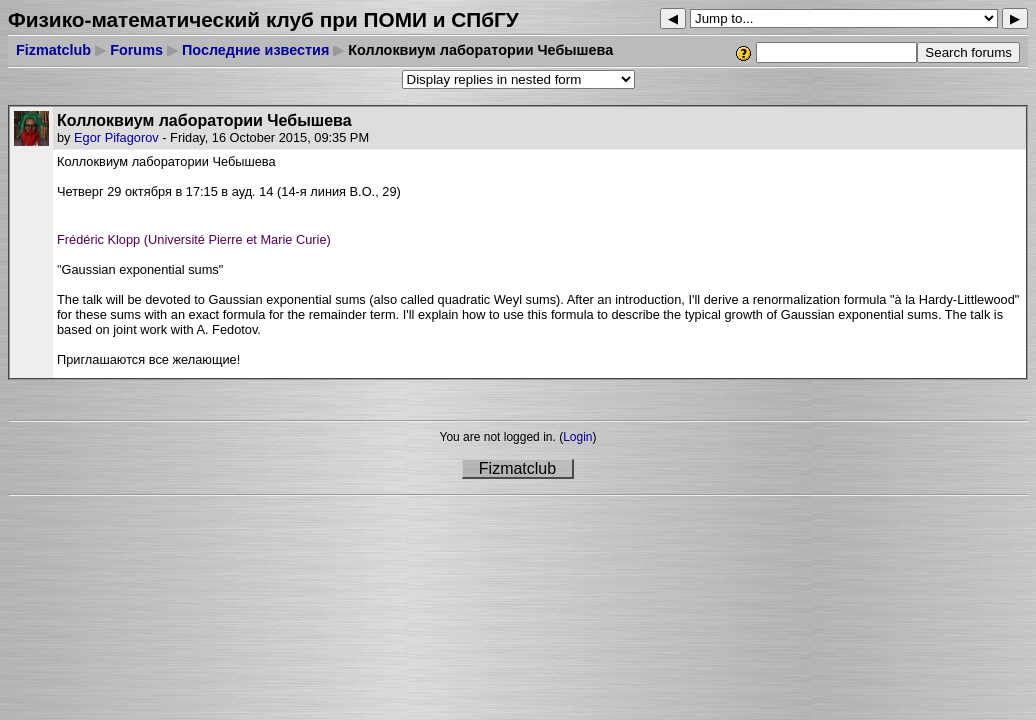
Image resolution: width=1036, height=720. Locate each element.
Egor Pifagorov (116, 137)
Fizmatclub (53, 50)
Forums (136, 50)
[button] (539, 208)
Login (577, 437)
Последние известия (255, 50)
